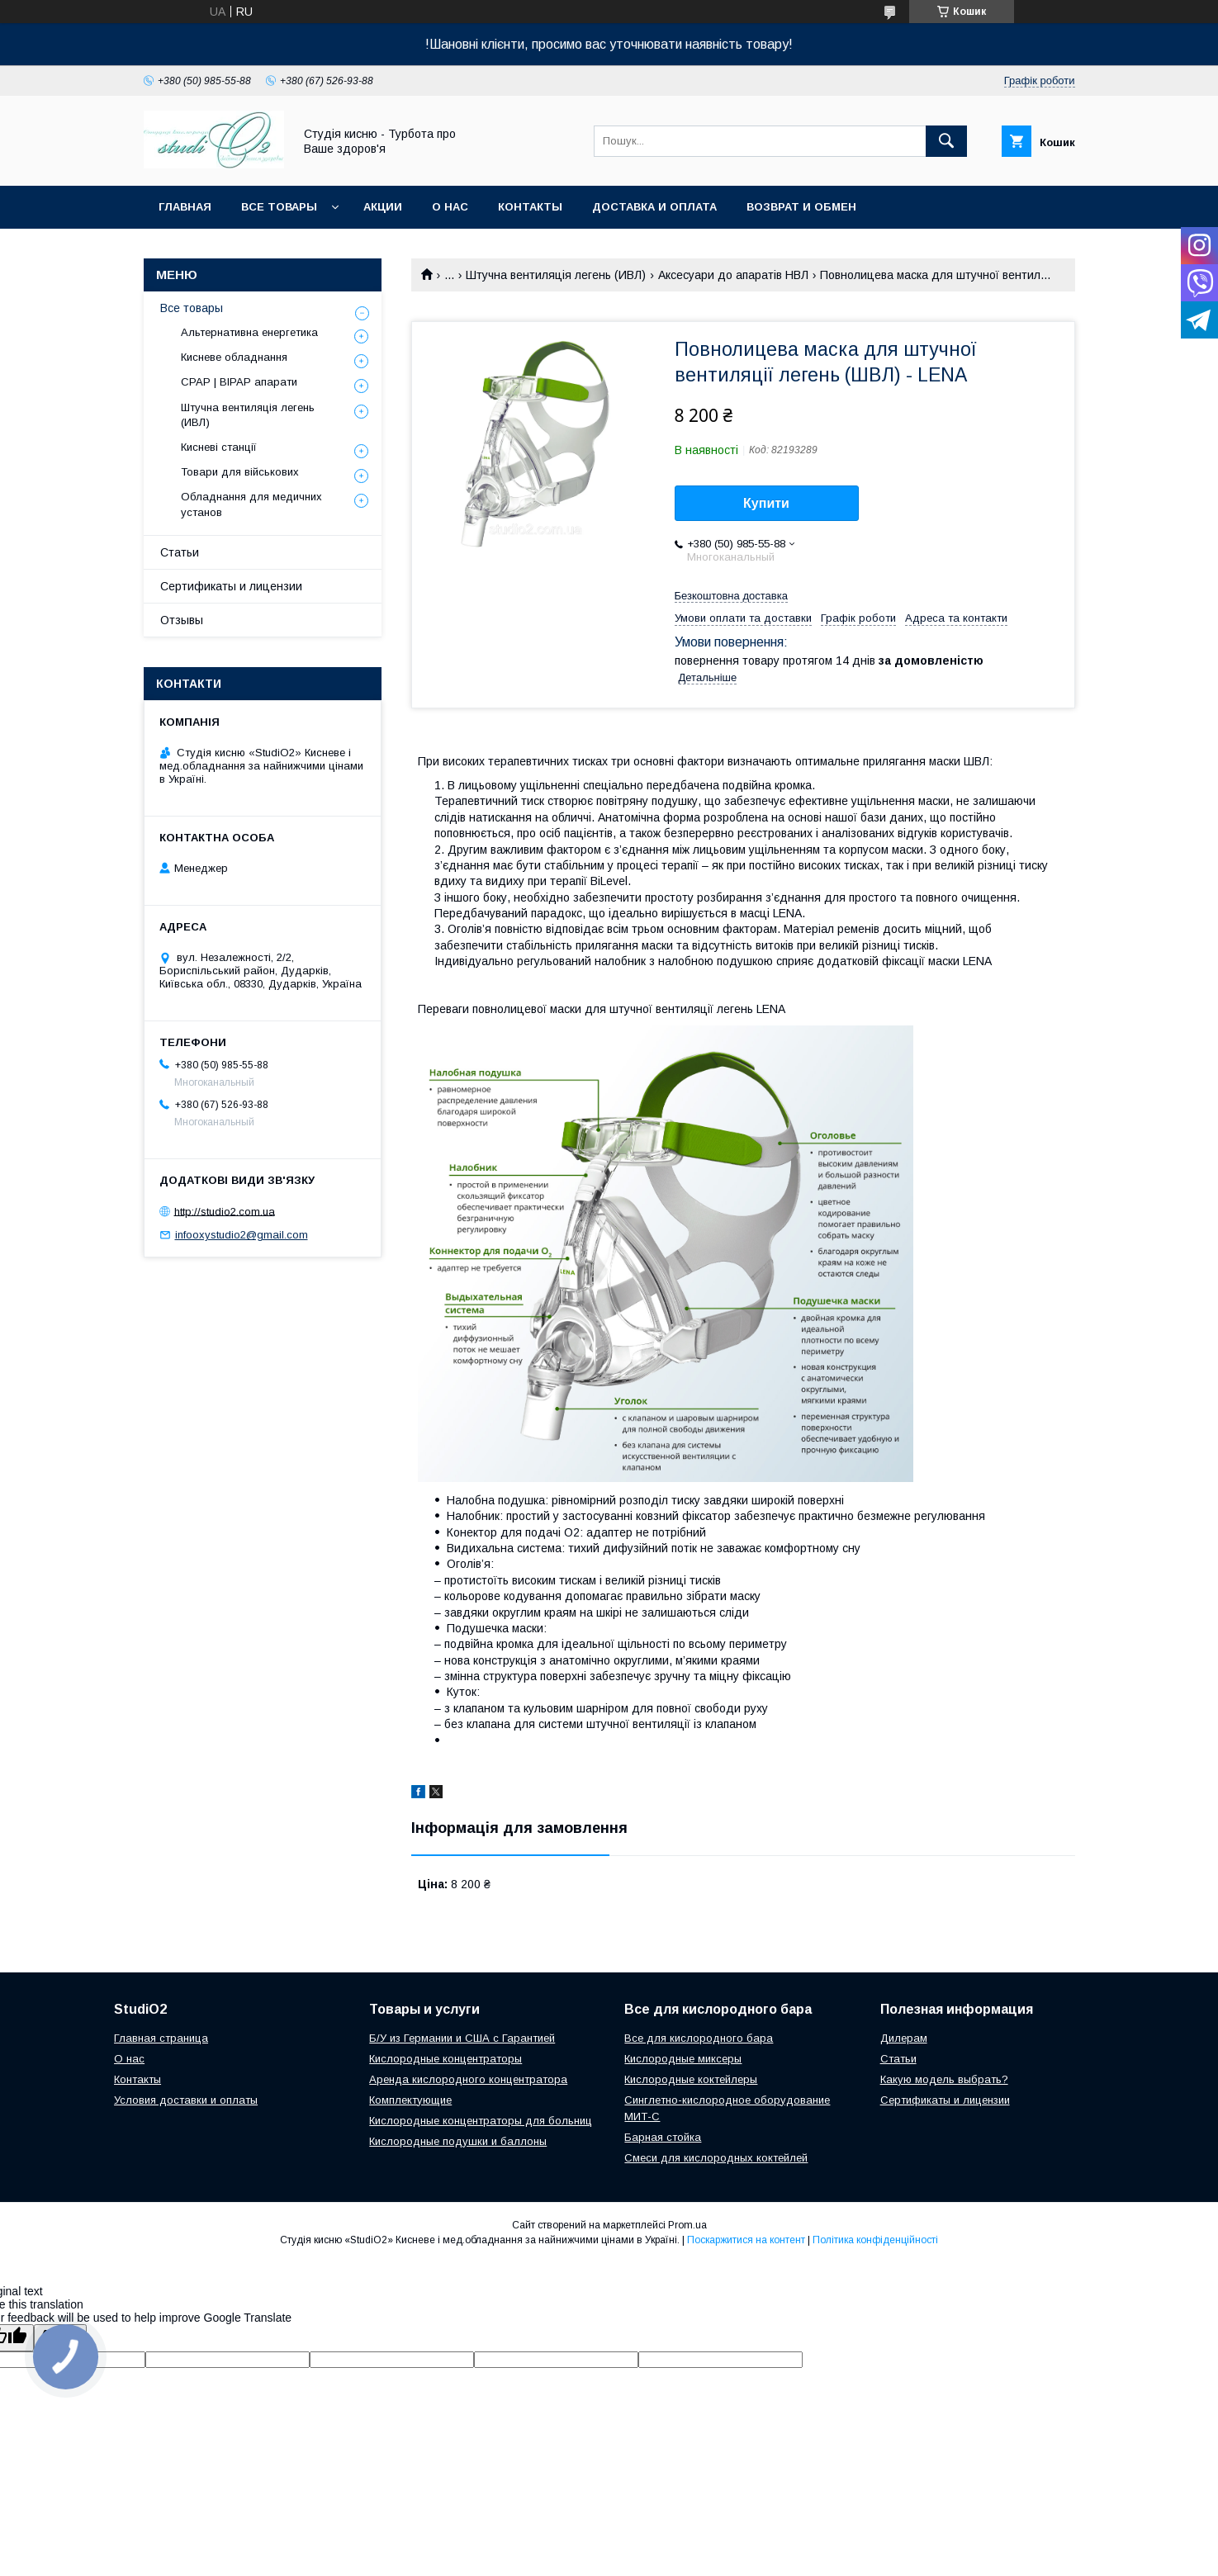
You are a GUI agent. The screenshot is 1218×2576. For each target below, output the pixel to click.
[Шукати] (946, 141)
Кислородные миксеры (683, 2059)
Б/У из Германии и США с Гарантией (462, 2038)
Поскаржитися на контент (746, 2240)
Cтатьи (898, 2059)
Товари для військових (240, 472)
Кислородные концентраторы (445, 2059)
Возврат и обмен (801, 207)
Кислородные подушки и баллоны (458, 2141)
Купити (766, 503)
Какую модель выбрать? (944, 2079)
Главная (185, 207)
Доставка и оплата (654, 207)
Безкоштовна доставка (731, 596)
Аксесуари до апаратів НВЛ (733, 275)
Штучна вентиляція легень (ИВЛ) (556, 275)
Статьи (179, 552)
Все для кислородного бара (698, 2038)
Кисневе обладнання (234, 357)
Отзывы (181, 620)
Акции (382, 207)
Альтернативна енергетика (249, 332)
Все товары (279, 207)
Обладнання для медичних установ (251, 504)
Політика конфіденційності (875, 2240)
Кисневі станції (219, 447)
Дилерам (903, 2038)
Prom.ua (687, 2225)
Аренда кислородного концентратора (468, 2079)
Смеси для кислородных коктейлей (716, 2158)
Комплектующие (410, 2100)
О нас (450, 207)
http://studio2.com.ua (224, 1211)
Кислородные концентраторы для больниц (480, 2120)
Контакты (530, 207)
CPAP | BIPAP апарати (239, 382)
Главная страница (161, 2038)
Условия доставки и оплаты (186, 2100)
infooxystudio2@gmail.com (241, 1235)
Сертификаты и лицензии (231, 586)
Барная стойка (662, 2137)
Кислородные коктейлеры (690, 2079)
